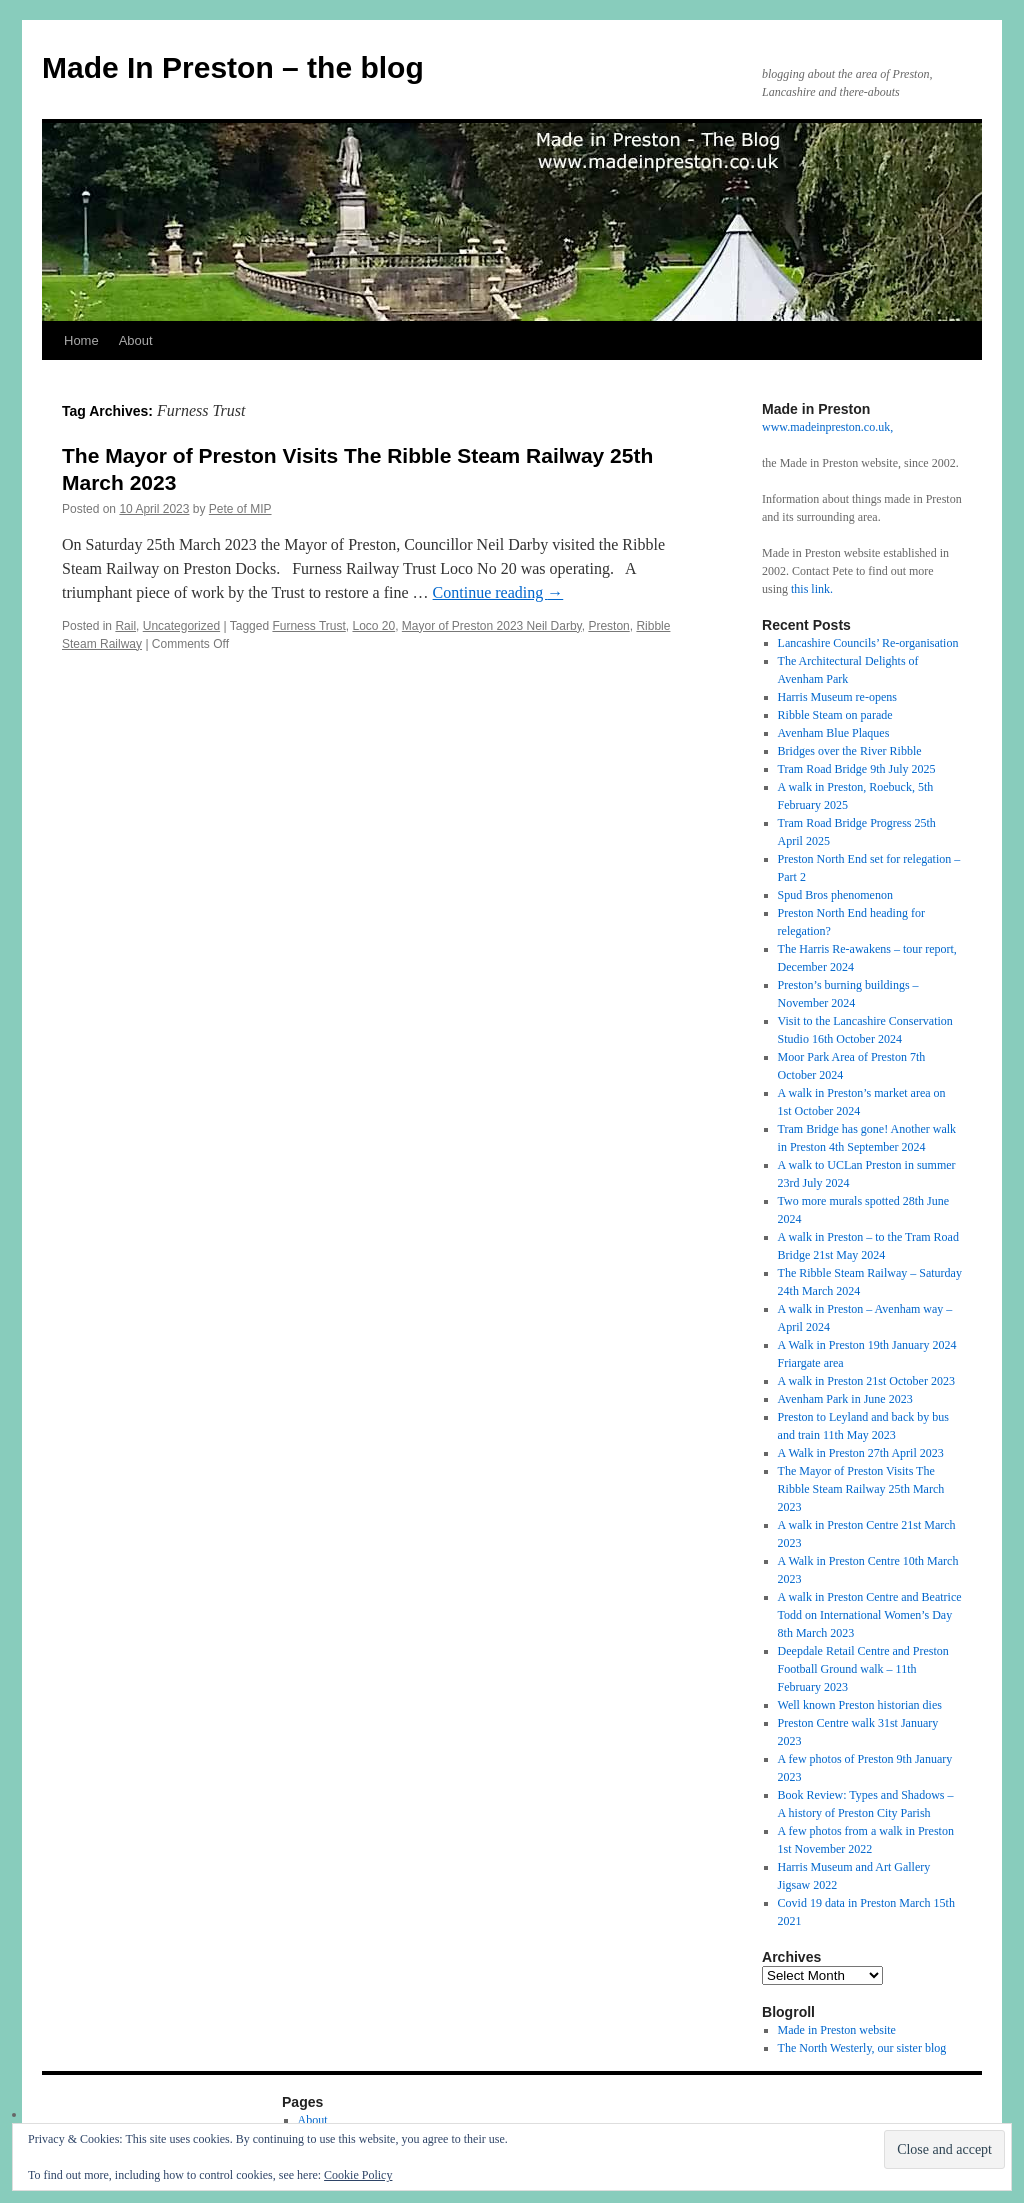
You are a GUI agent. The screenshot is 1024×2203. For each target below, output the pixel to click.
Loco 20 (373, 626)
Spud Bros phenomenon (835, 895)
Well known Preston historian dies (860, 1705)
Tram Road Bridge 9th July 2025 (857, 769)
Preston (608, 626)
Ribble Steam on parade (835, 715)
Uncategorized (181, 626)
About (136, 340)
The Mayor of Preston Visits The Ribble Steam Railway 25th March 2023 (861, 1489)
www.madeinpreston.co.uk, (827, 427)
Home (81, 340)
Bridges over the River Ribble (850, 751)
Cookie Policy (358, 2175)
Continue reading (498, 592)
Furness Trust (308, 626)
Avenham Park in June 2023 (845, 1399)
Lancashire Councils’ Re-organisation (868, 643)
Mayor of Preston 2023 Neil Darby (492, 626)
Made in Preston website (837, 2030)
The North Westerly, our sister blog (862, 2048)
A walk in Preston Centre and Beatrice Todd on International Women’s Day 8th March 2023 (870, 1615)
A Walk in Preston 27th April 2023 (861, 1453)
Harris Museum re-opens (837, 697)
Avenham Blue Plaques (834, 733)
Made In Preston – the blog (233, 67)
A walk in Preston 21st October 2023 (866, 1381)
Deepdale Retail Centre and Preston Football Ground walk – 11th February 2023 (863, 1669)
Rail (125, 626)
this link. (812, 589)
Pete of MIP (240, 509)
